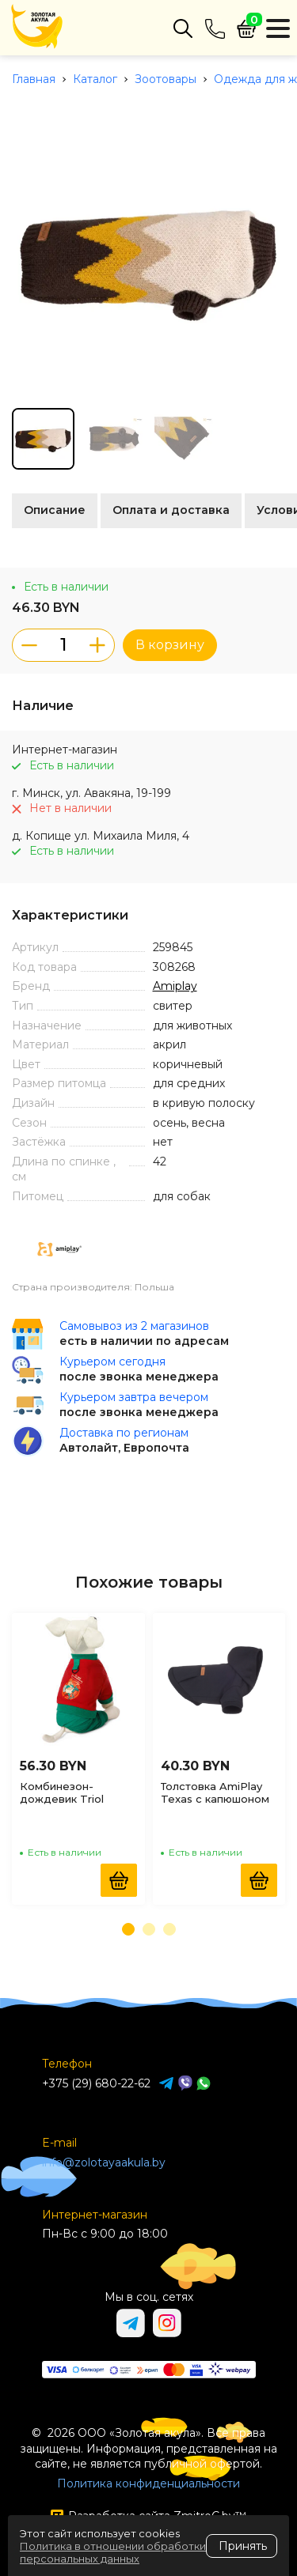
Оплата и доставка (171, 510)
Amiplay (175, 986)
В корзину (169, 644)
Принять (243, 2546)
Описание (55, 510)
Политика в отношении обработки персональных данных (113, 2552)
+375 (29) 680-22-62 (96, 2083)
